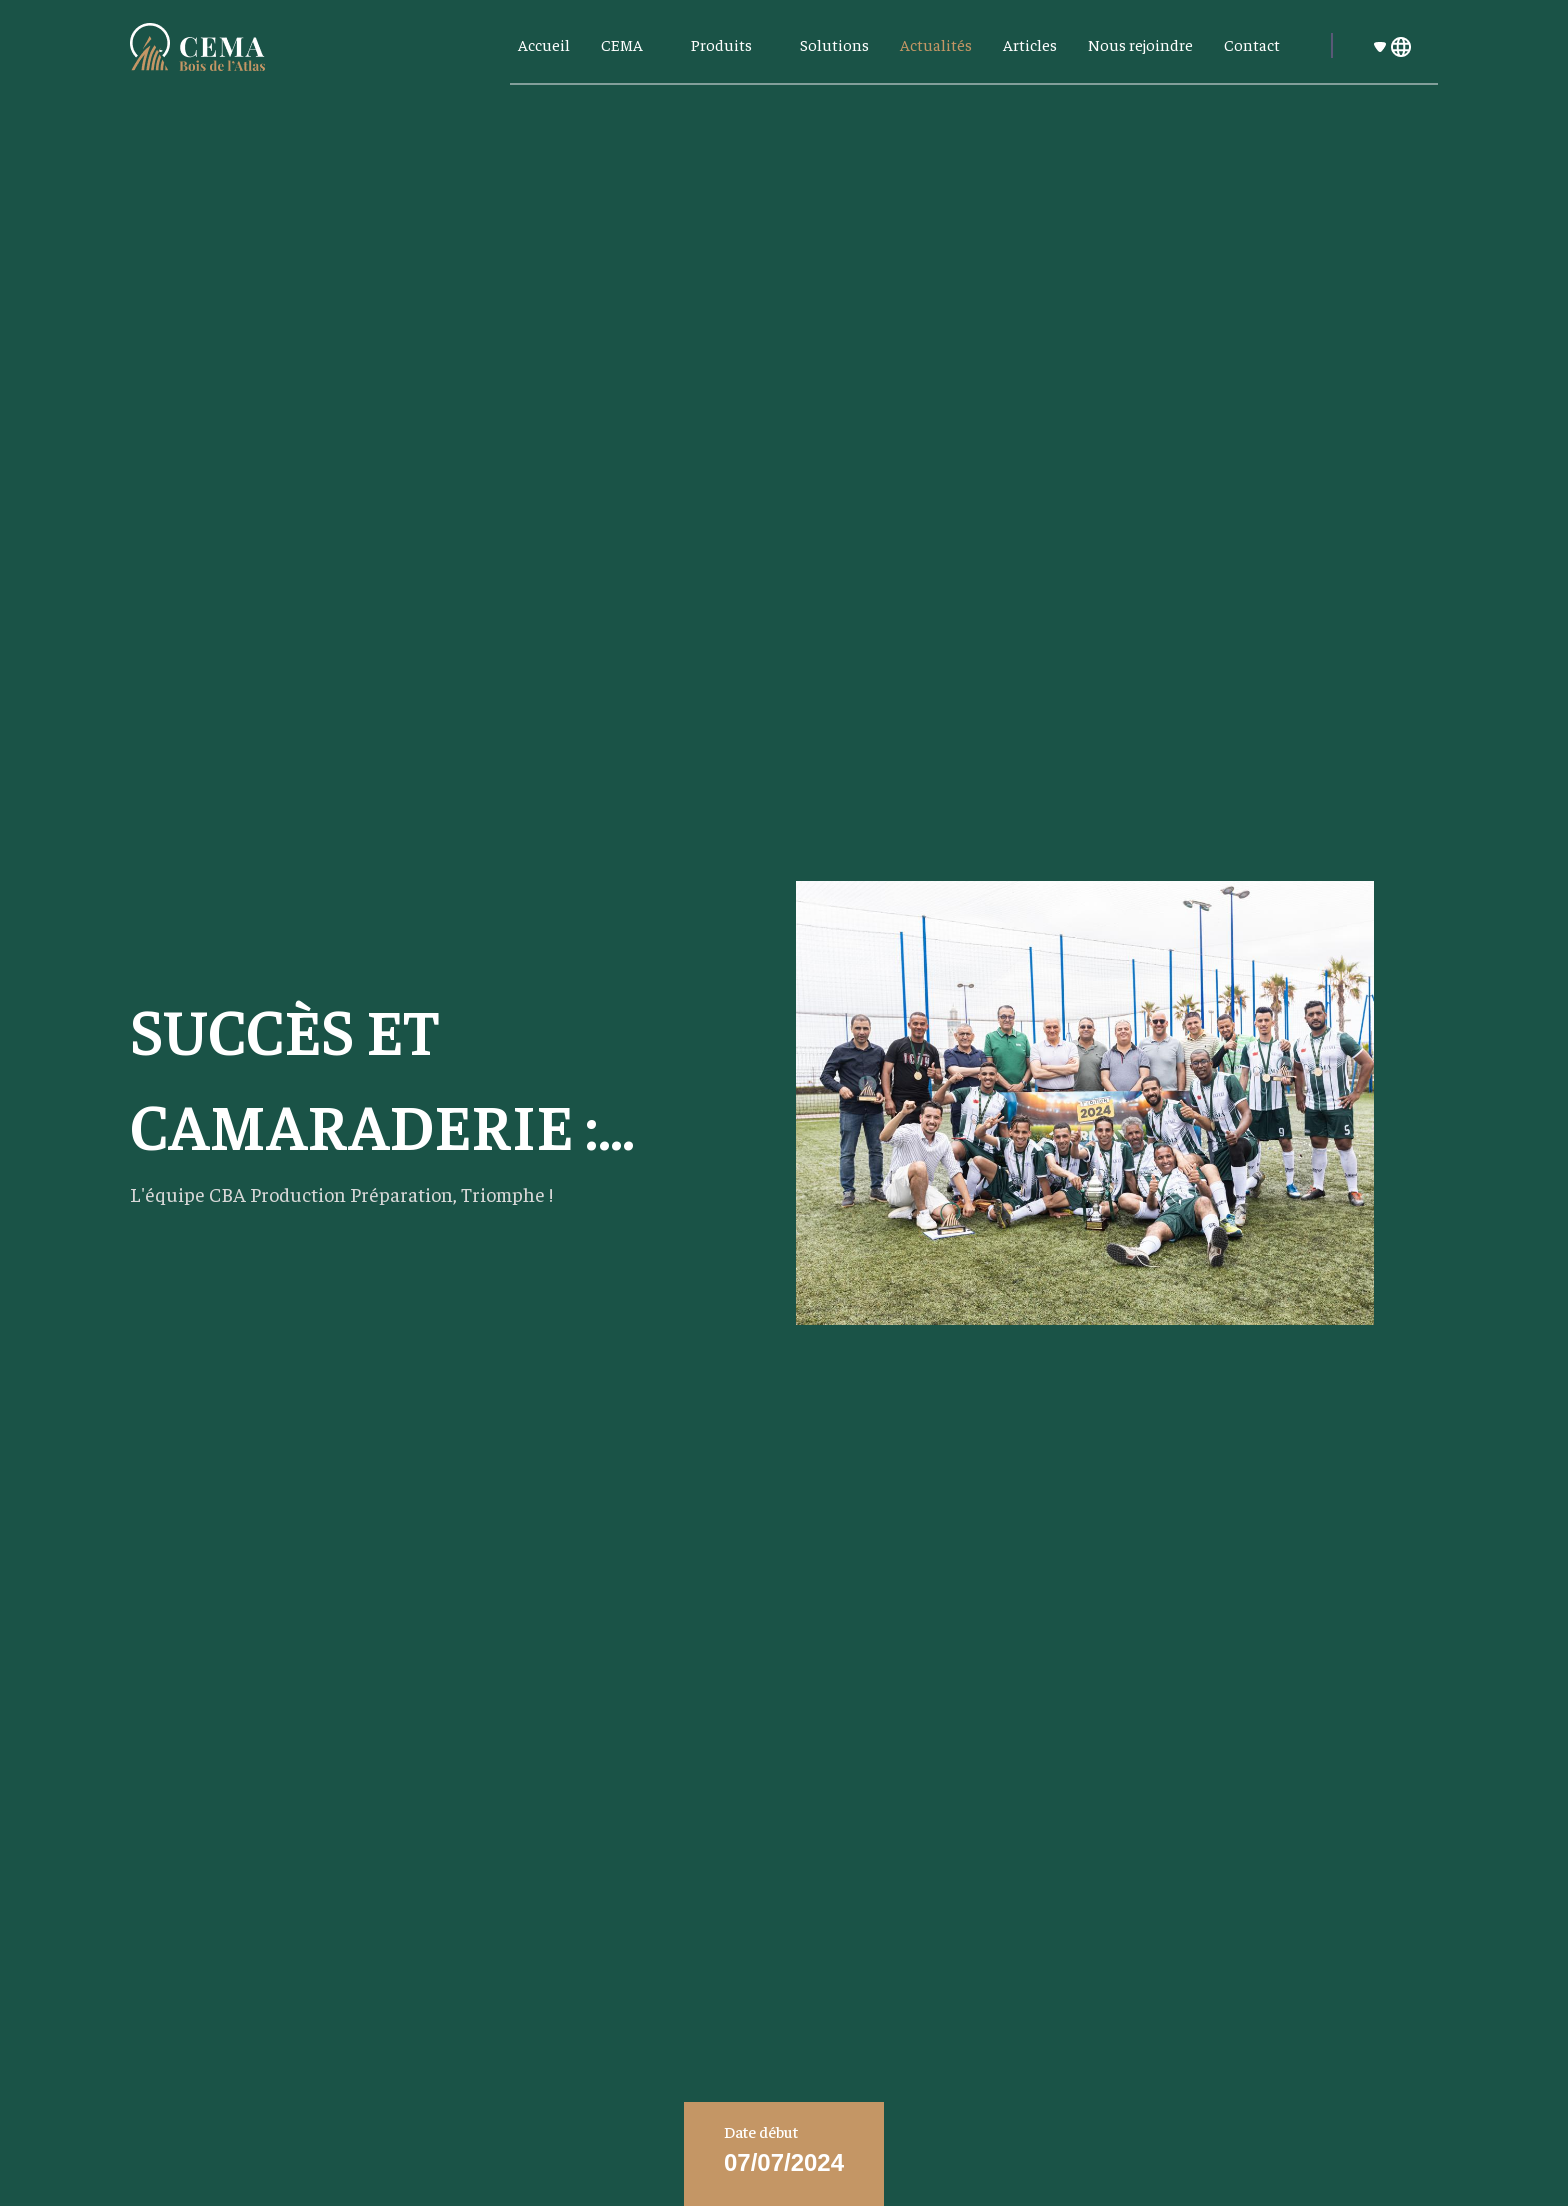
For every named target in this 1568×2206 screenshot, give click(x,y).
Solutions (834, 44)
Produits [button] (723, 44)
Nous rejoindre (1140, 44)
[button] (1402, 45)
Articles (1030, 44)
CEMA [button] (623, 44)
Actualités (936, 44)
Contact (1252, 44)
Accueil (544, 44)
